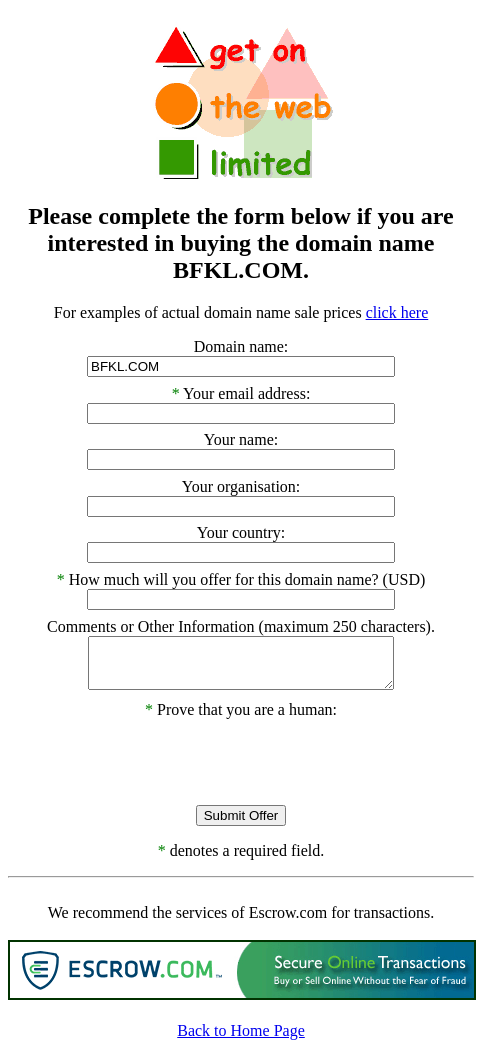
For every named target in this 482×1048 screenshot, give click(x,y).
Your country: (241, 532)
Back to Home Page (241, 1030)
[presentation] (241, 758)
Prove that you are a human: (241, 709)
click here (397, 312)
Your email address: (246, 393)
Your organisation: (241, 486)
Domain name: (241, 346)
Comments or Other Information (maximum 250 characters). (241, 626)
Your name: (241, 439)
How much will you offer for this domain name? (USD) (247, 579)
